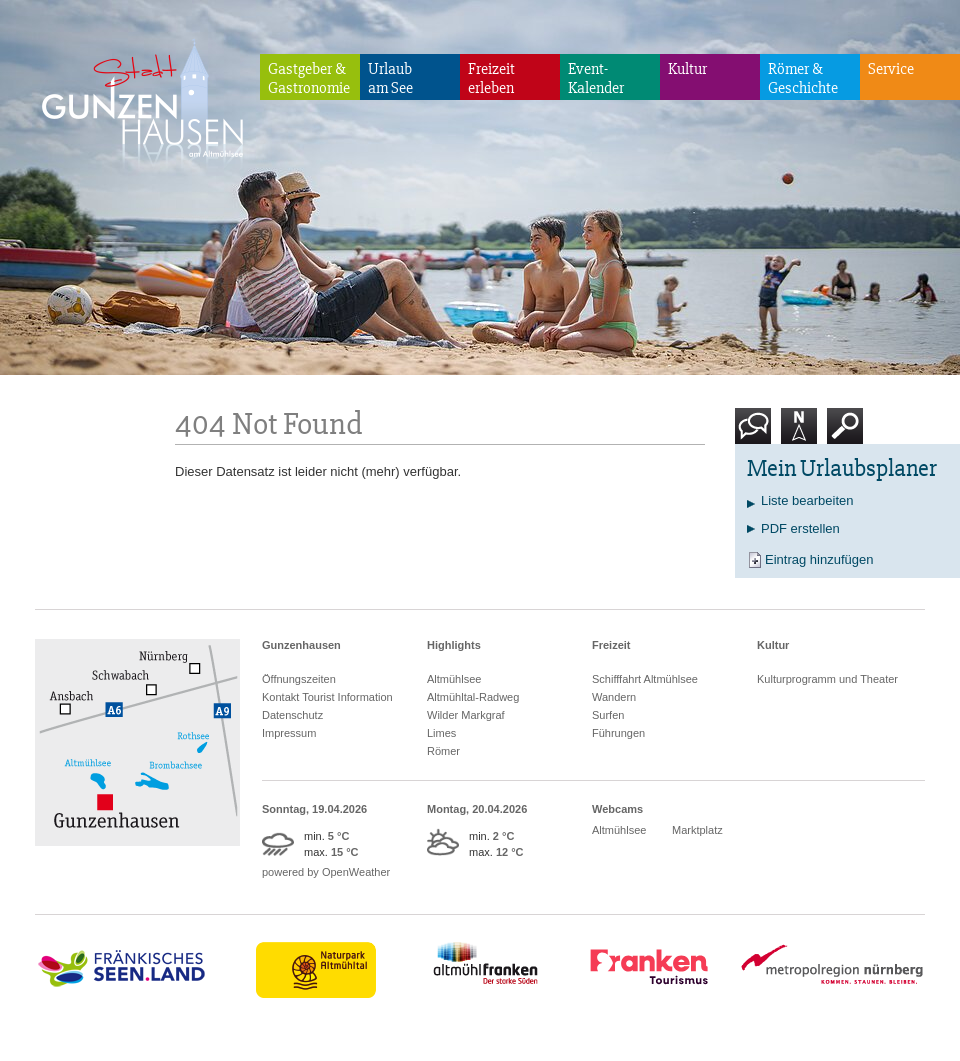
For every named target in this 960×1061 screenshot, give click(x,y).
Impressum (289, 733)
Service (891, 69)
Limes (441, 733)
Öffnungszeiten (299, 679)
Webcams (617, 809)
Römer (443, 751)
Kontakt (757, 433)
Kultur (687, 69)
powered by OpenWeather (326, 872)
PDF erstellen (800, 528)
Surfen (608, 715)
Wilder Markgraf (466, 715)
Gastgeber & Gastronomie (309, 78)
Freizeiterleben (491, 78)
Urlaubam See (390, 78)
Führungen (618, 733)
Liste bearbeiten (807, 500)
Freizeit (611, 645)
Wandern (614, 697)
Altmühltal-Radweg (473, 697)
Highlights (454, 645)
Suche (845, 433)
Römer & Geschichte (803, 78)
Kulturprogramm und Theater (827, 679)
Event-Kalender (596, 78)
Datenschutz (292, 715)
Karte (799, 433)
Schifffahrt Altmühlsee (645, 679)
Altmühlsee (454, 679)
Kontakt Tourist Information (327, 697)
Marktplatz (697, 830)
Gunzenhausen (301, 645)
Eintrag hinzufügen (819, 559)
